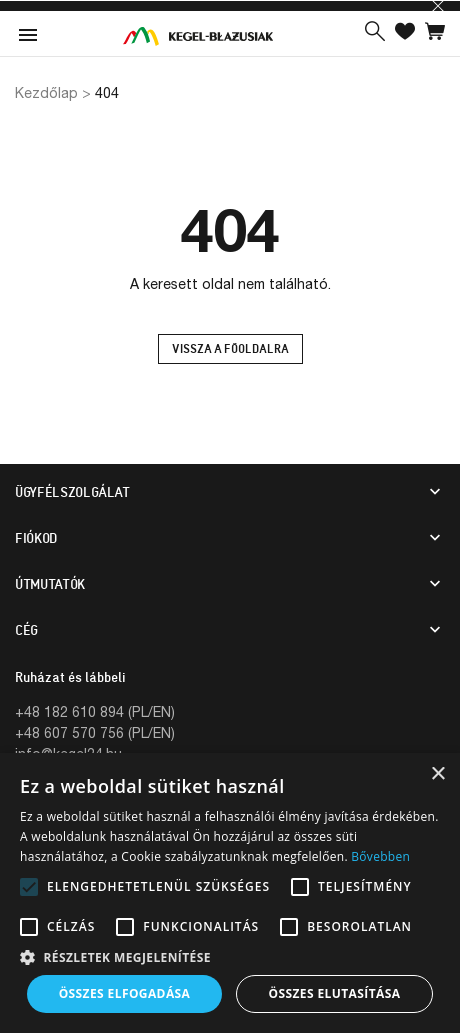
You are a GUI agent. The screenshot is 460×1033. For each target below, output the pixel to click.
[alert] (230, 893)
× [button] (437, 774)
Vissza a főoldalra (230, 349)
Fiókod (36, 538)
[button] (375, 33)
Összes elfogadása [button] (125, 993)
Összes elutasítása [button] (335, 993)
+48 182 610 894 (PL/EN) (95, 711)
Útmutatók (50, 584)
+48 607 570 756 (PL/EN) (95, 732)
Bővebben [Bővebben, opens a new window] (380, 856)
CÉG (26, 630)
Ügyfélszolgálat (72, 492)
